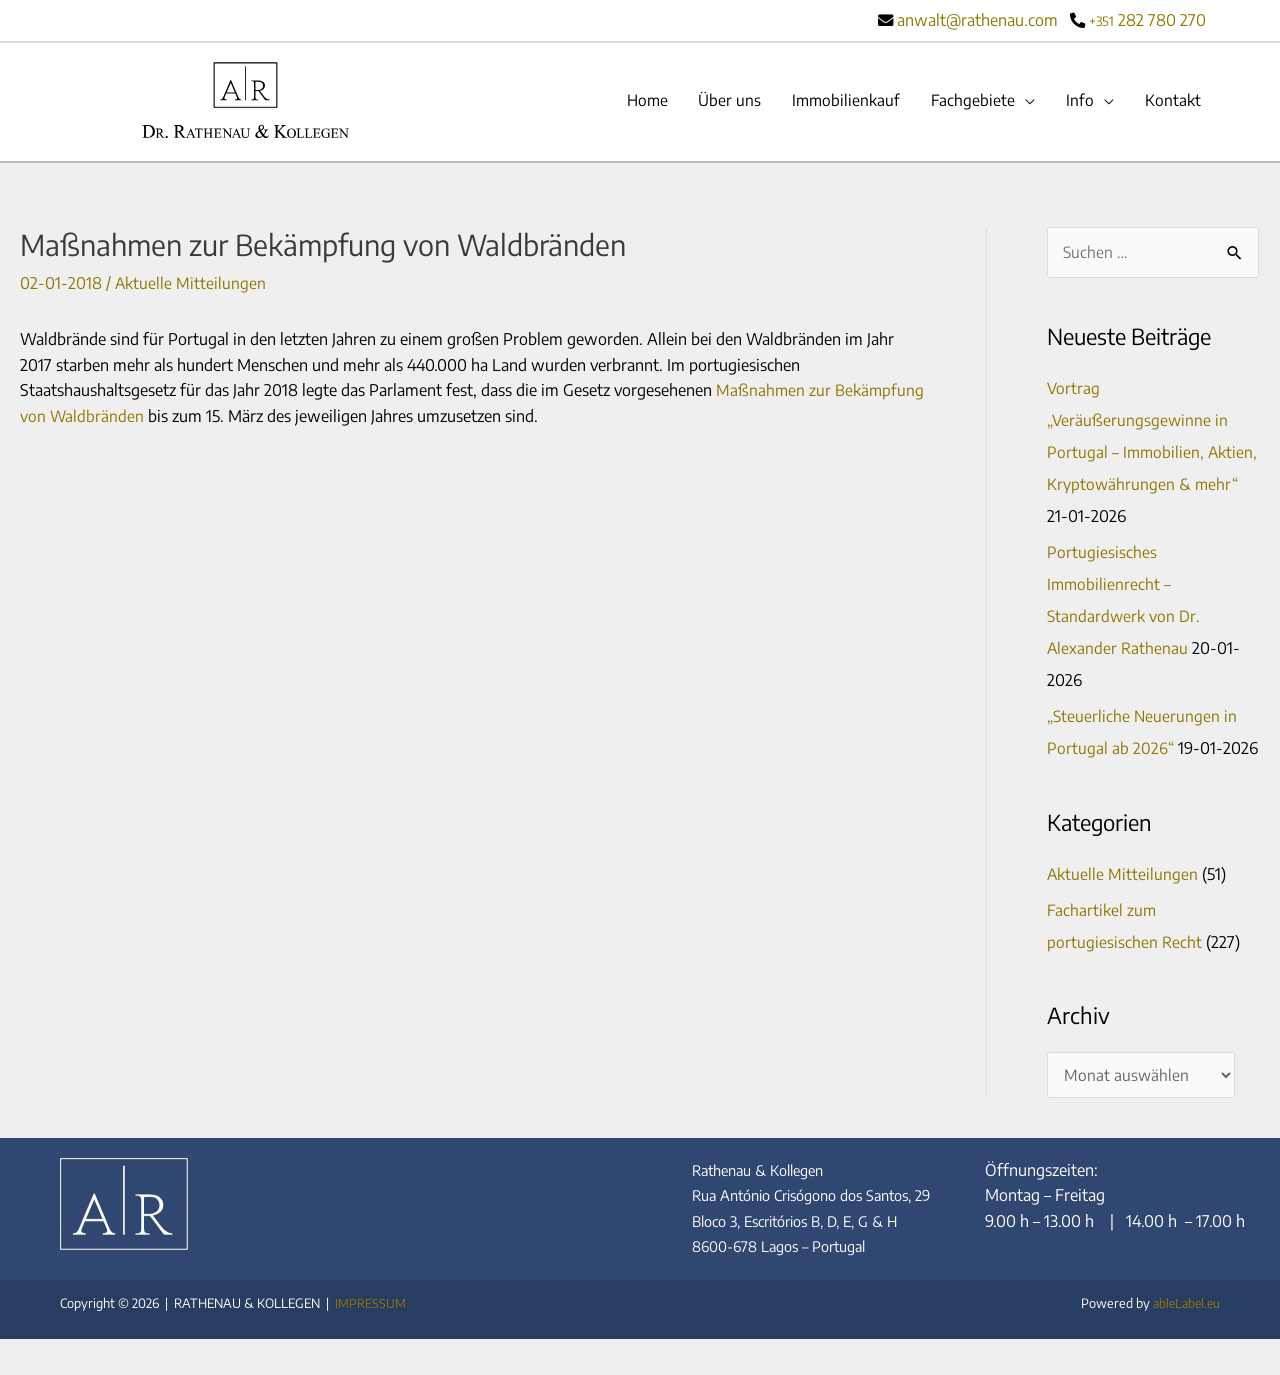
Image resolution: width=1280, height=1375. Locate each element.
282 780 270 (1147, 20)
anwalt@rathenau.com (976, 20)
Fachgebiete (970, 101)
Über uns (722, 101)
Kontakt (1172, 101)
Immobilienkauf (841, 101)
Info (1078, 101)
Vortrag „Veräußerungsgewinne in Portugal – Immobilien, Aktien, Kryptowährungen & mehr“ (1146, 454)
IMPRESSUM (370, 1339)
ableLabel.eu (1184, 1339)
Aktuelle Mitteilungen (191, 284)
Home (637, 101)
